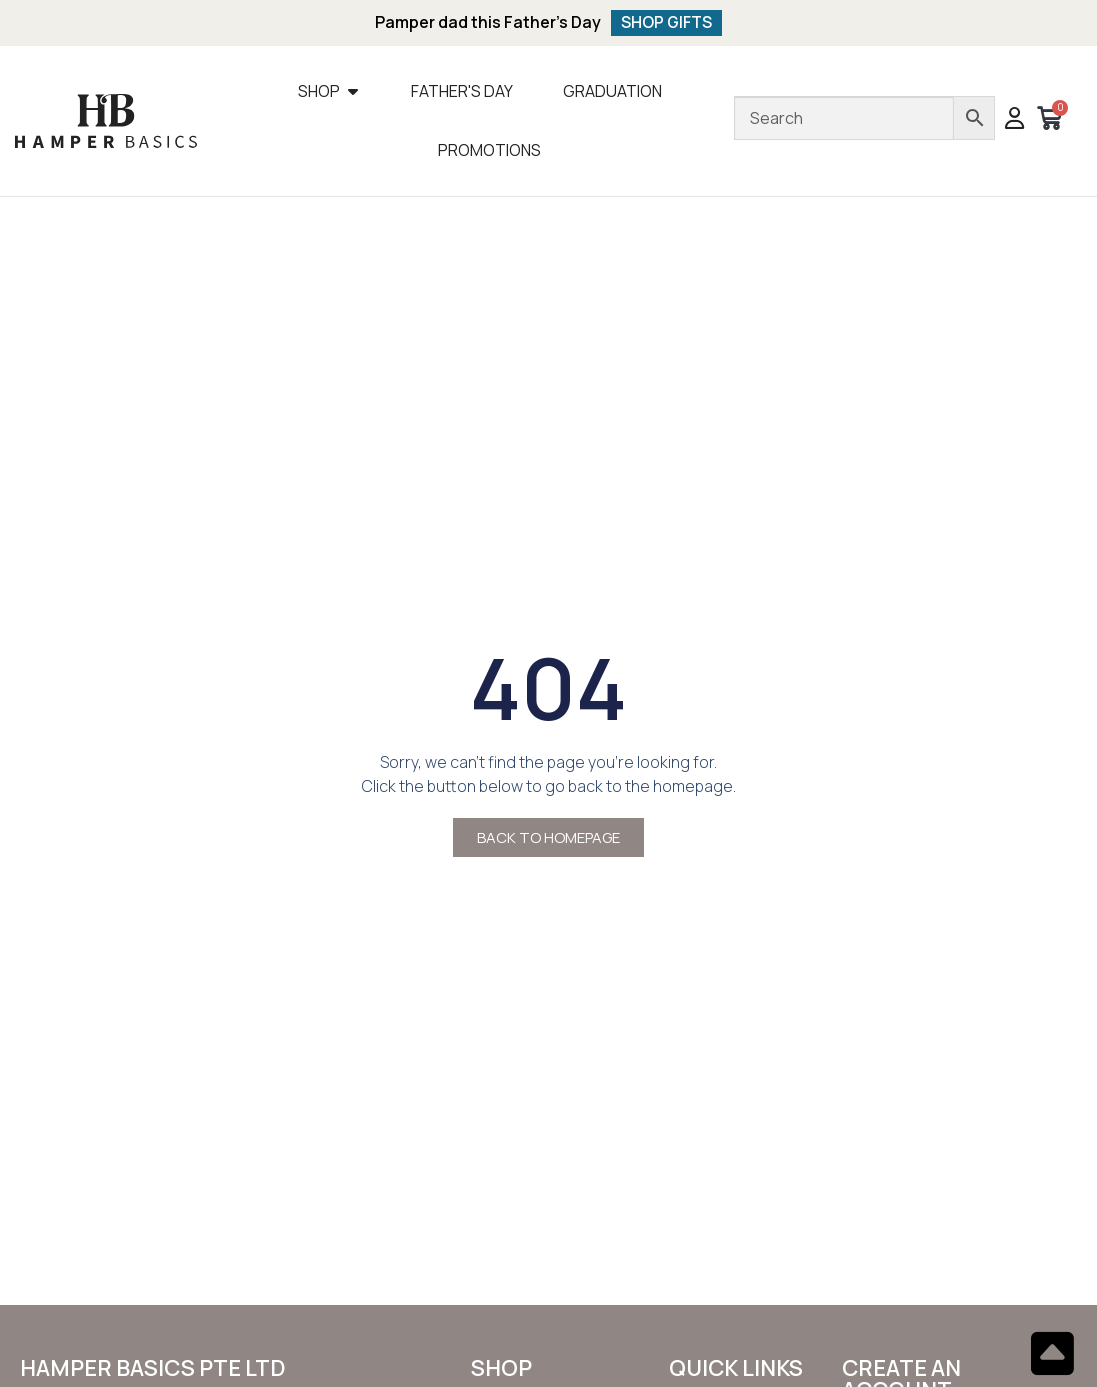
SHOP (501, 1369)
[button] (1014, 121)
